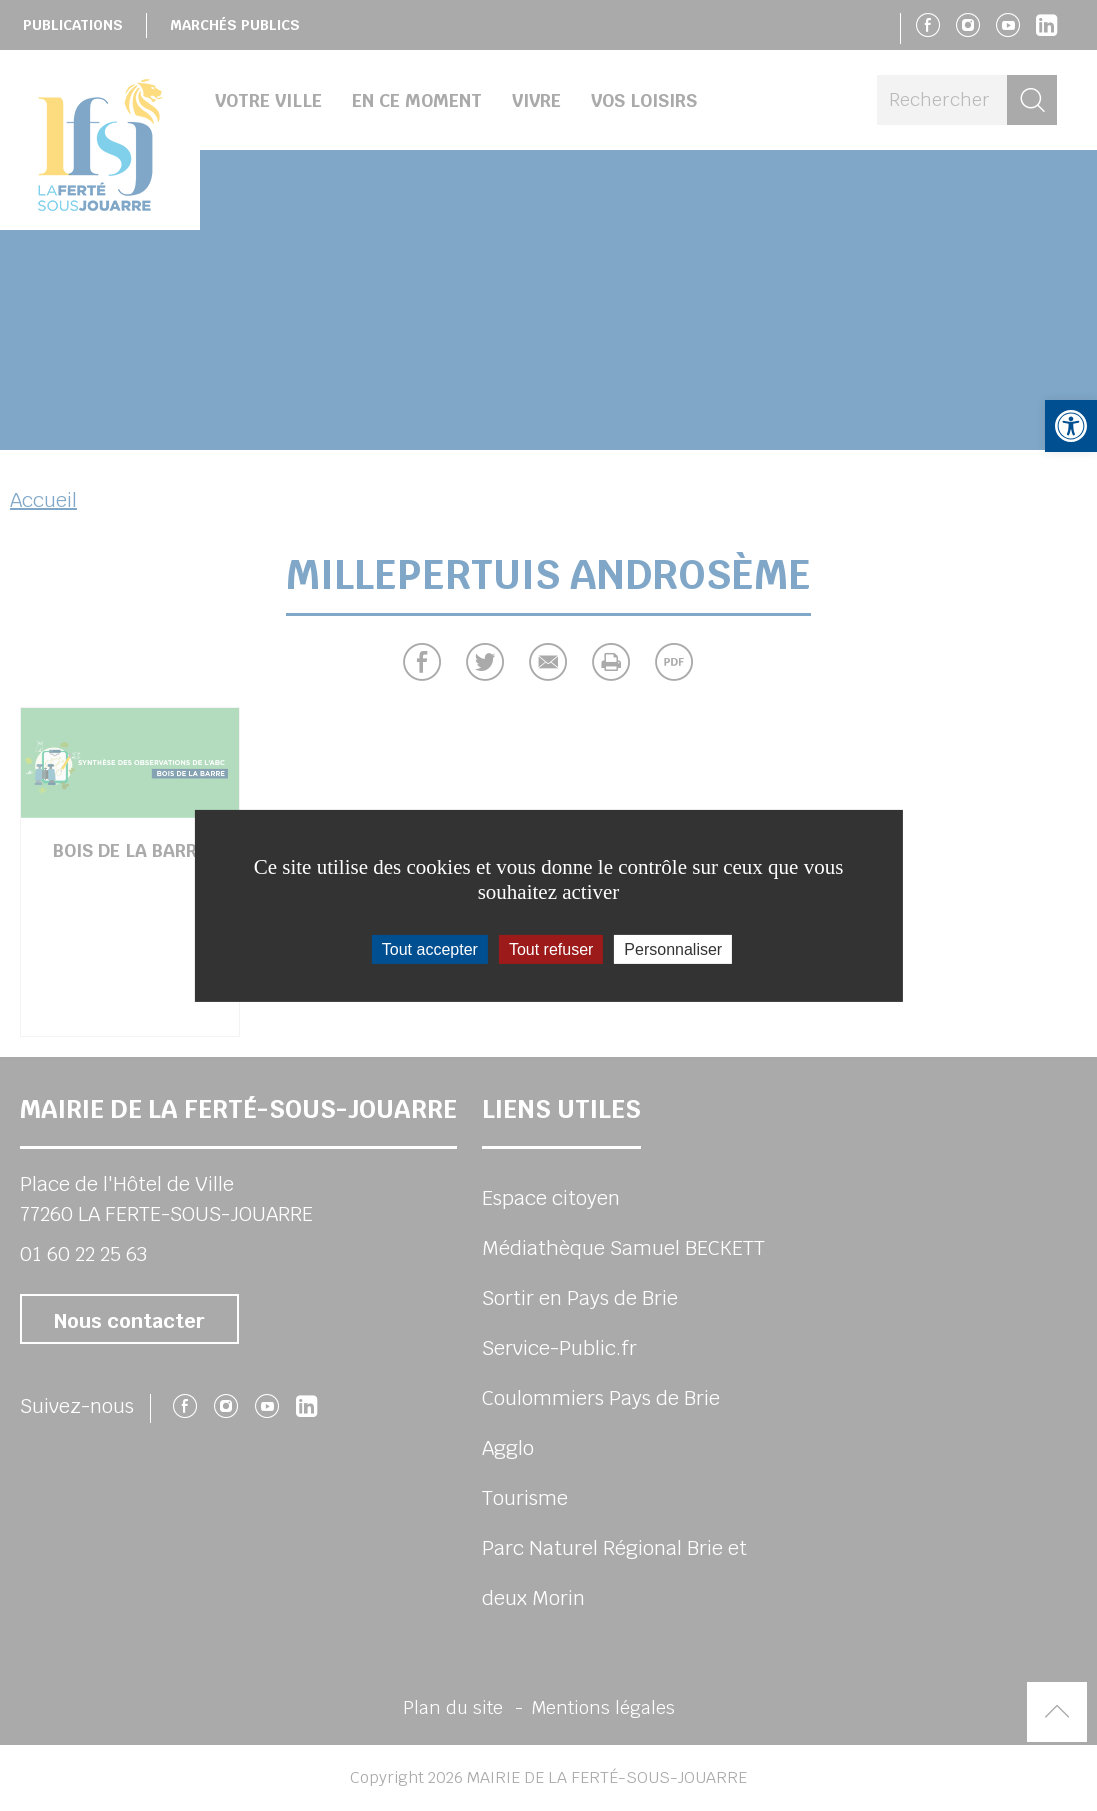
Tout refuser (551, 948)
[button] (1071, 426)
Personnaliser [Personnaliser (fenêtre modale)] (673, 948)
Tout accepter (430, 948)
